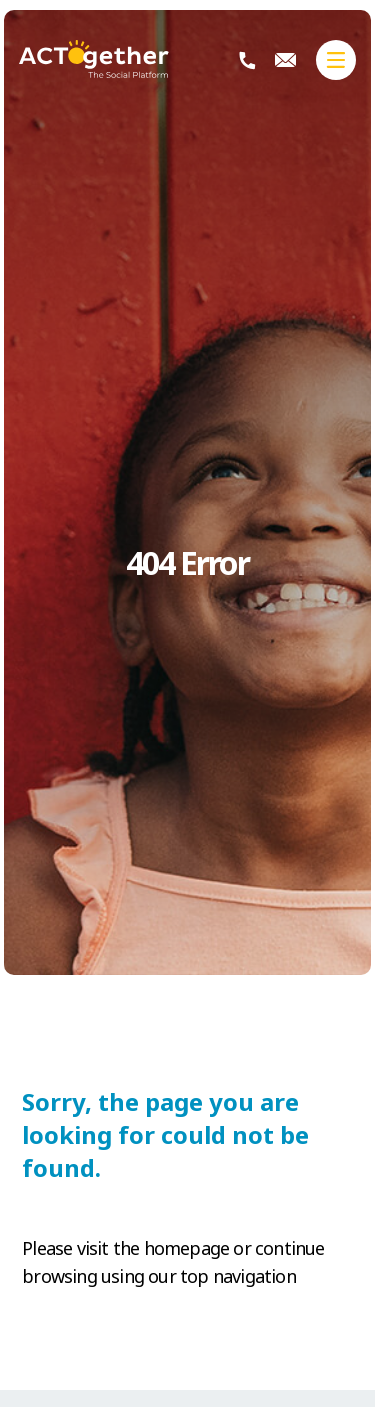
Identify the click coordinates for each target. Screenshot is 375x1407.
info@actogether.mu (285, 60)
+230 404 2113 (247, 60)
